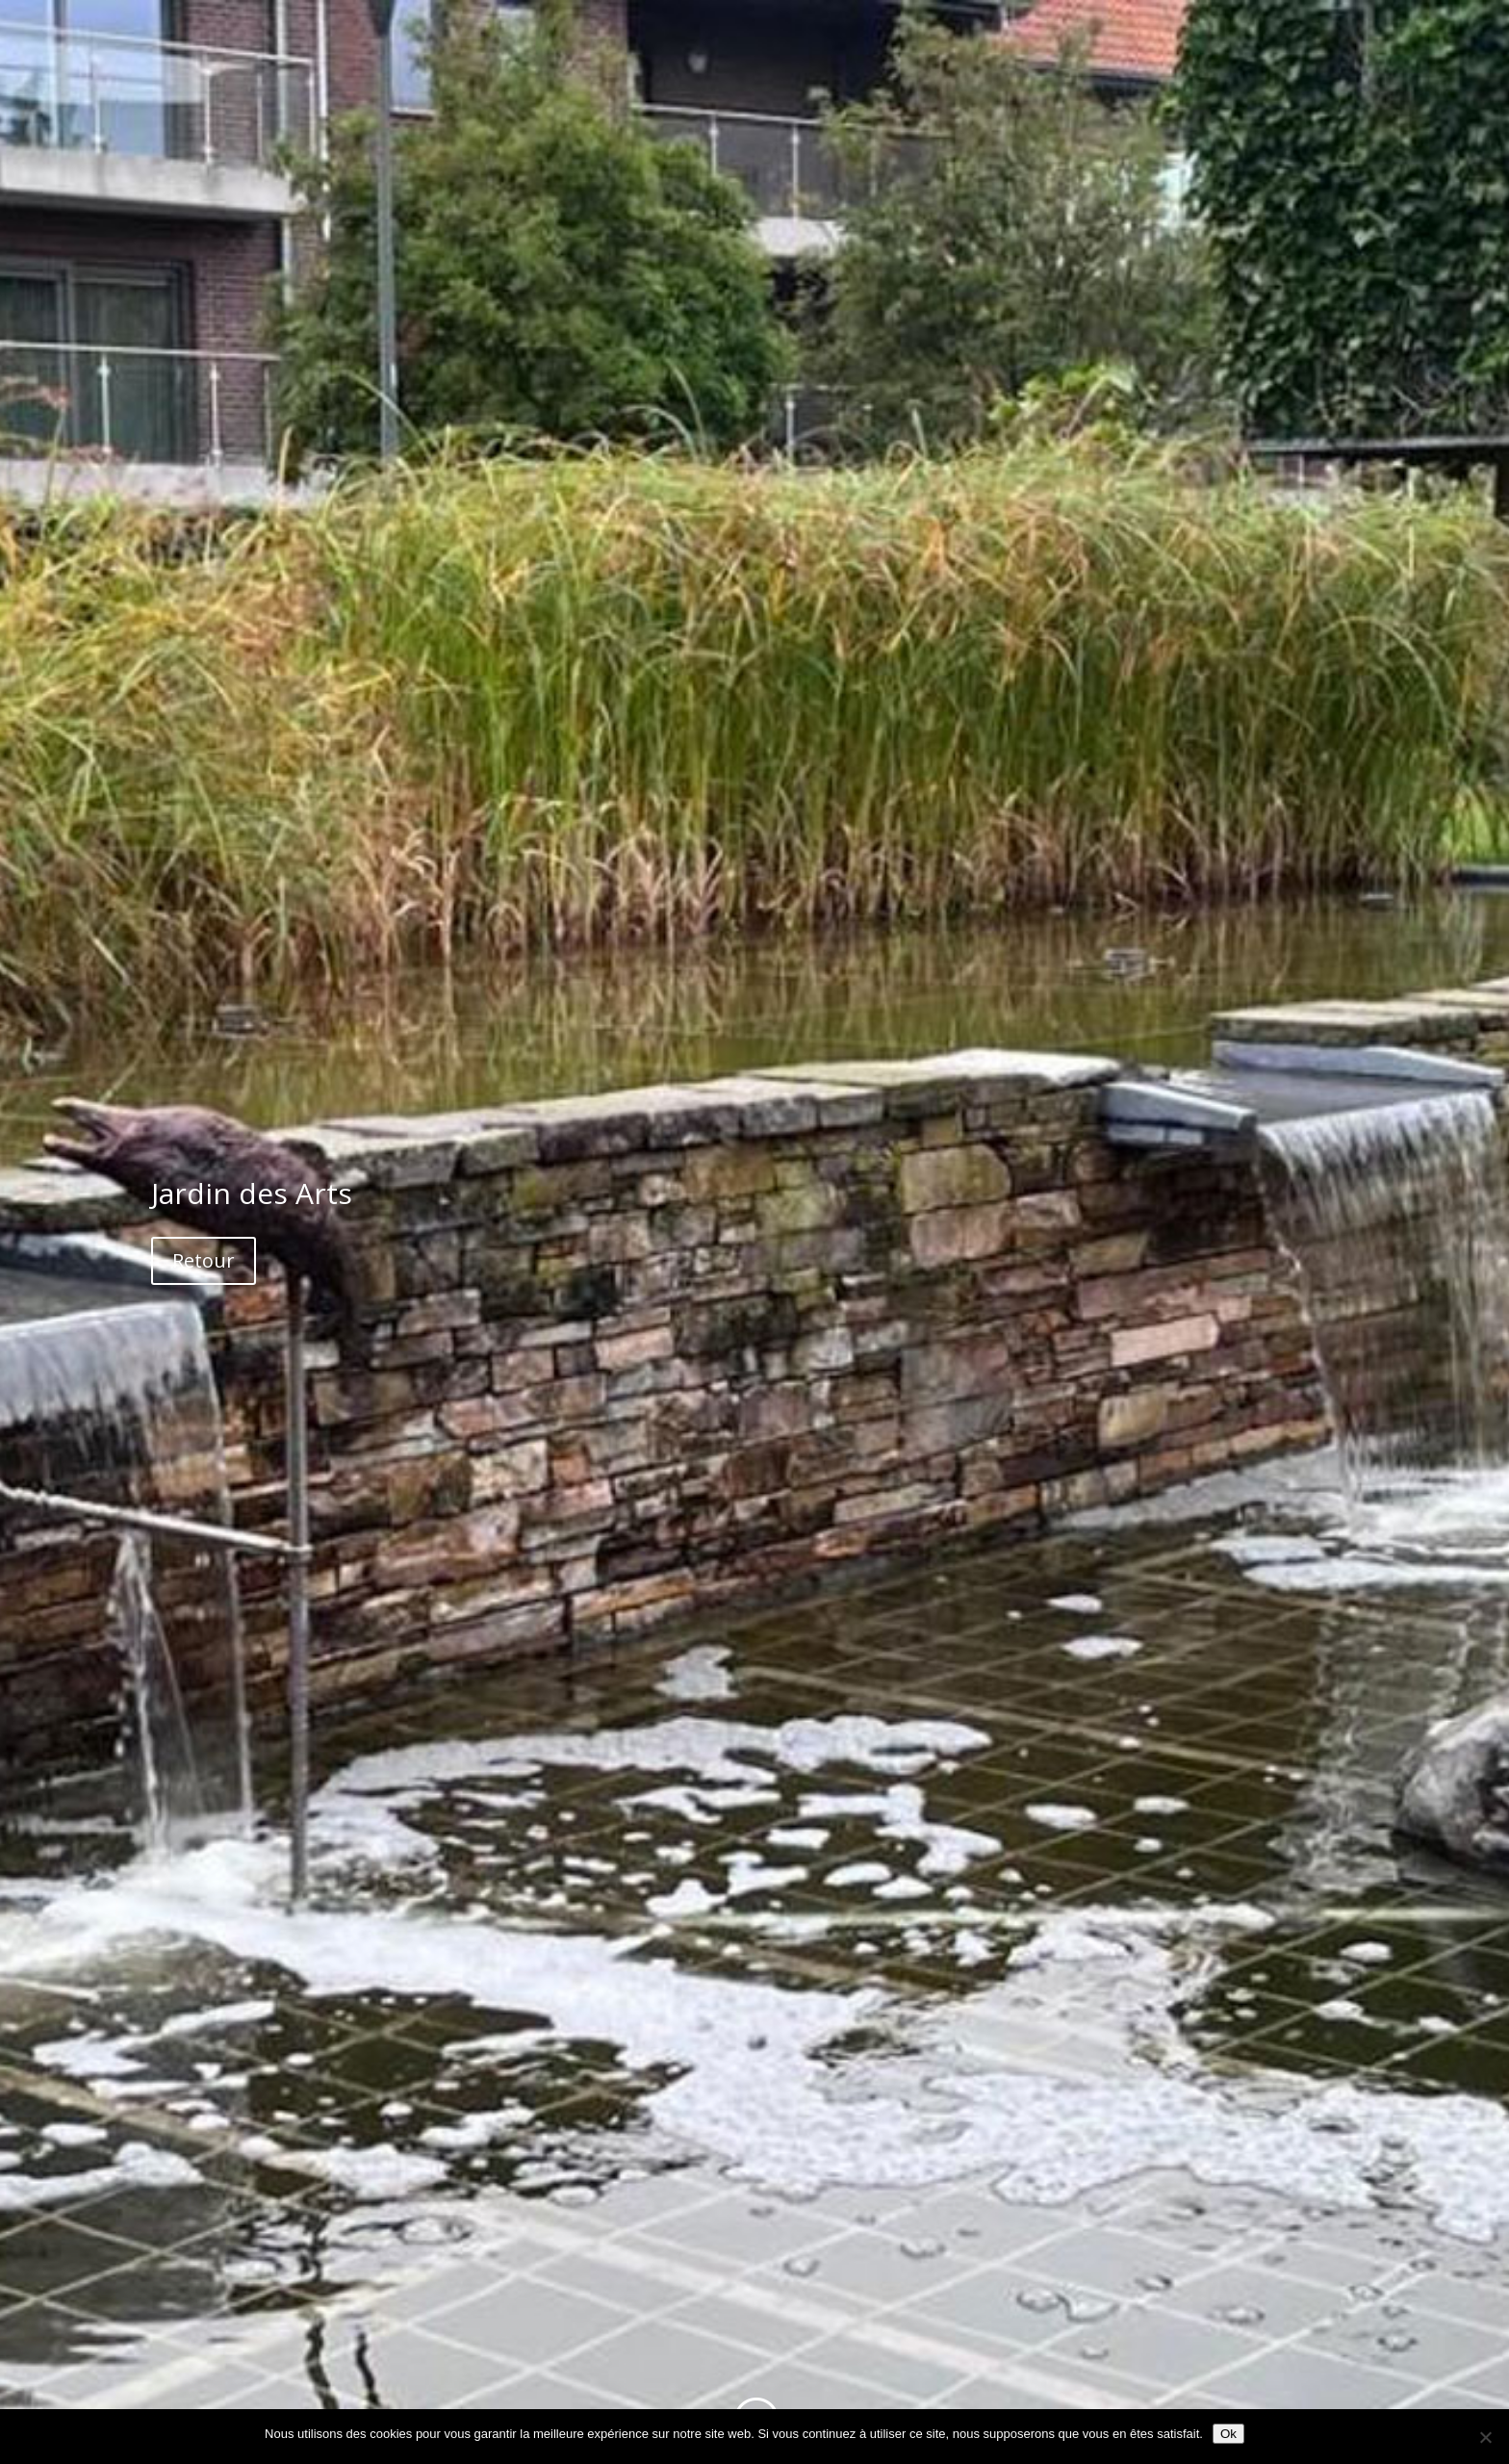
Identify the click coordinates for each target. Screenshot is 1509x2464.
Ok (1228, 2433)
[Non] (1485, 2437)
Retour (203, 1260)
